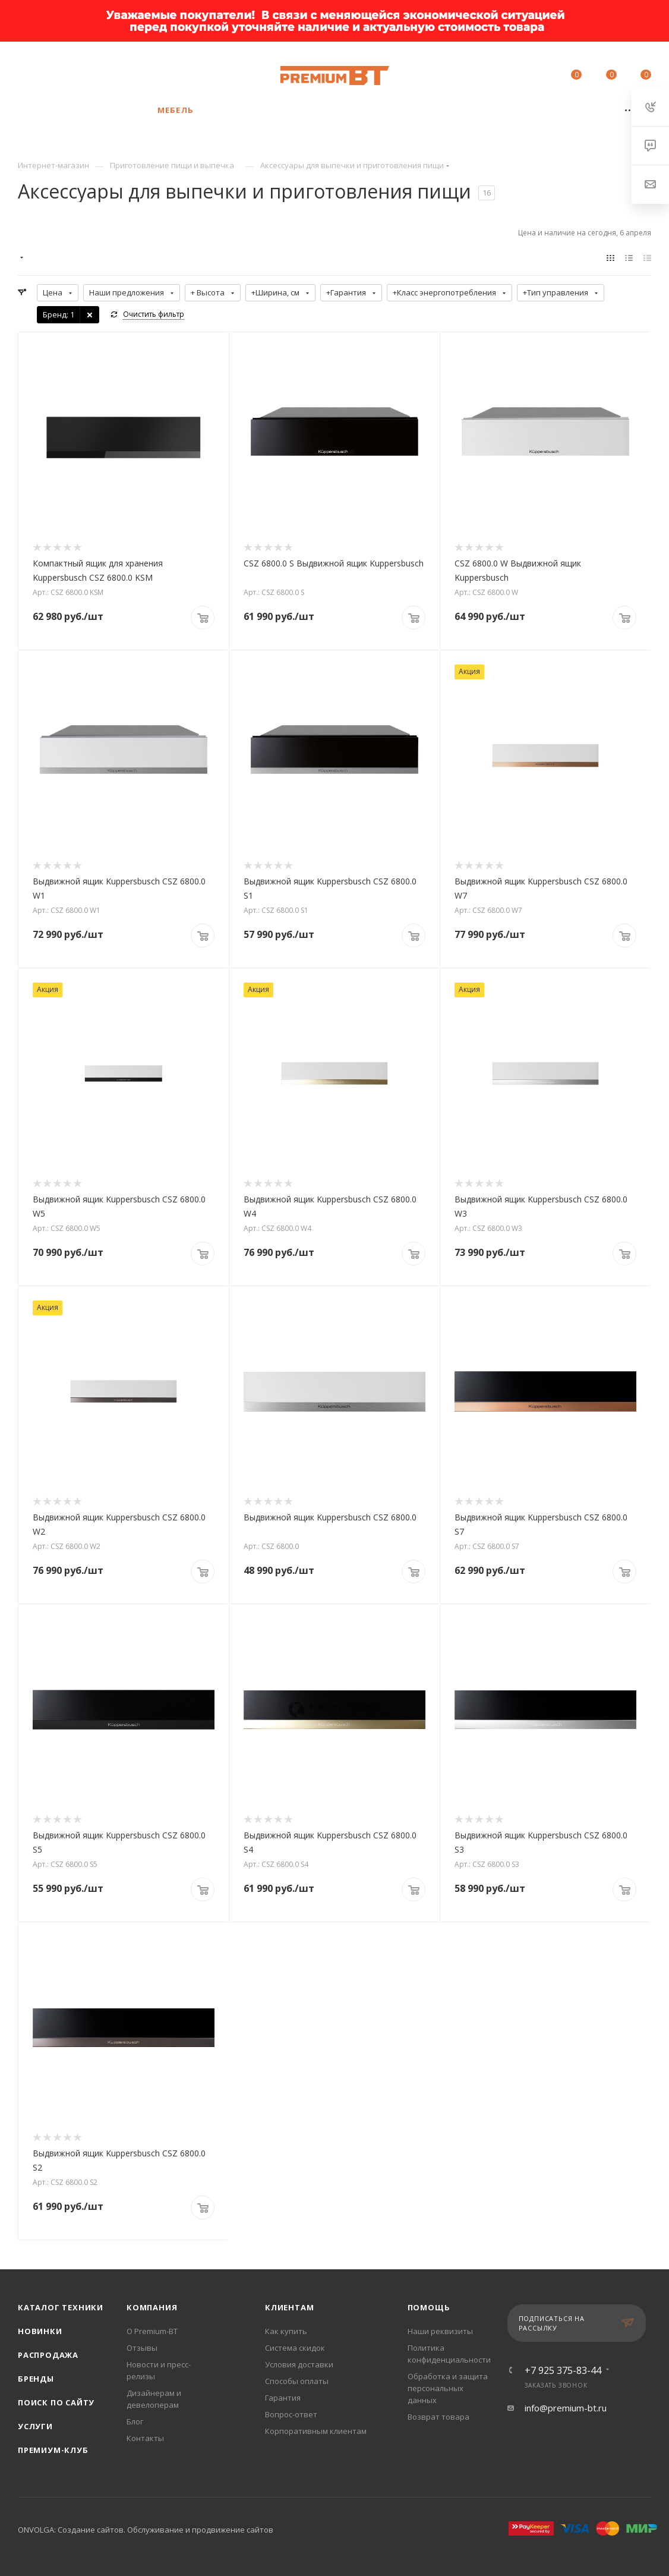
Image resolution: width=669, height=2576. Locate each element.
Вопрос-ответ (291, 2414)
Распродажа (48, 2355)
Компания (152, 2307)
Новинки (40, 2331)
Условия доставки (299, 2364)
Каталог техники (60, 2307)
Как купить (286, 2331)
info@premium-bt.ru (566, 2408)
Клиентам (289, 2307)
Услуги (35, 2426)
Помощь (429, 2307)
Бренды (36, 2378)
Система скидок (295, 2347)
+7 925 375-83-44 (104, 69)
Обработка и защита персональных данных (448, 2388)
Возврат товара (438, 2416)
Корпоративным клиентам (316, 2431)
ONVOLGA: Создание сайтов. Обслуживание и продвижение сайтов (145, 2529)
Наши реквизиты (440, 2331)
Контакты (145, 2438)
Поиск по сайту (56, 2402)
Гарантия (283, 2397)
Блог (135, 2421)
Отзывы (142, 2347)
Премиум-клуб (53, 2450)
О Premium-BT (152, 2331)
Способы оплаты (297, 2381)
